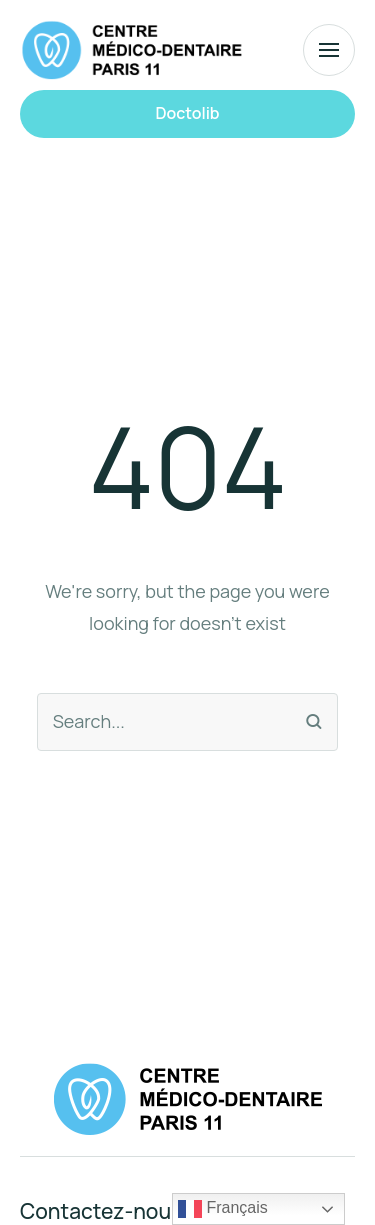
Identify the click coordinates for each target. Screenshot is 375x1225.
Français (223, 1209)
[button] (187, 114)
